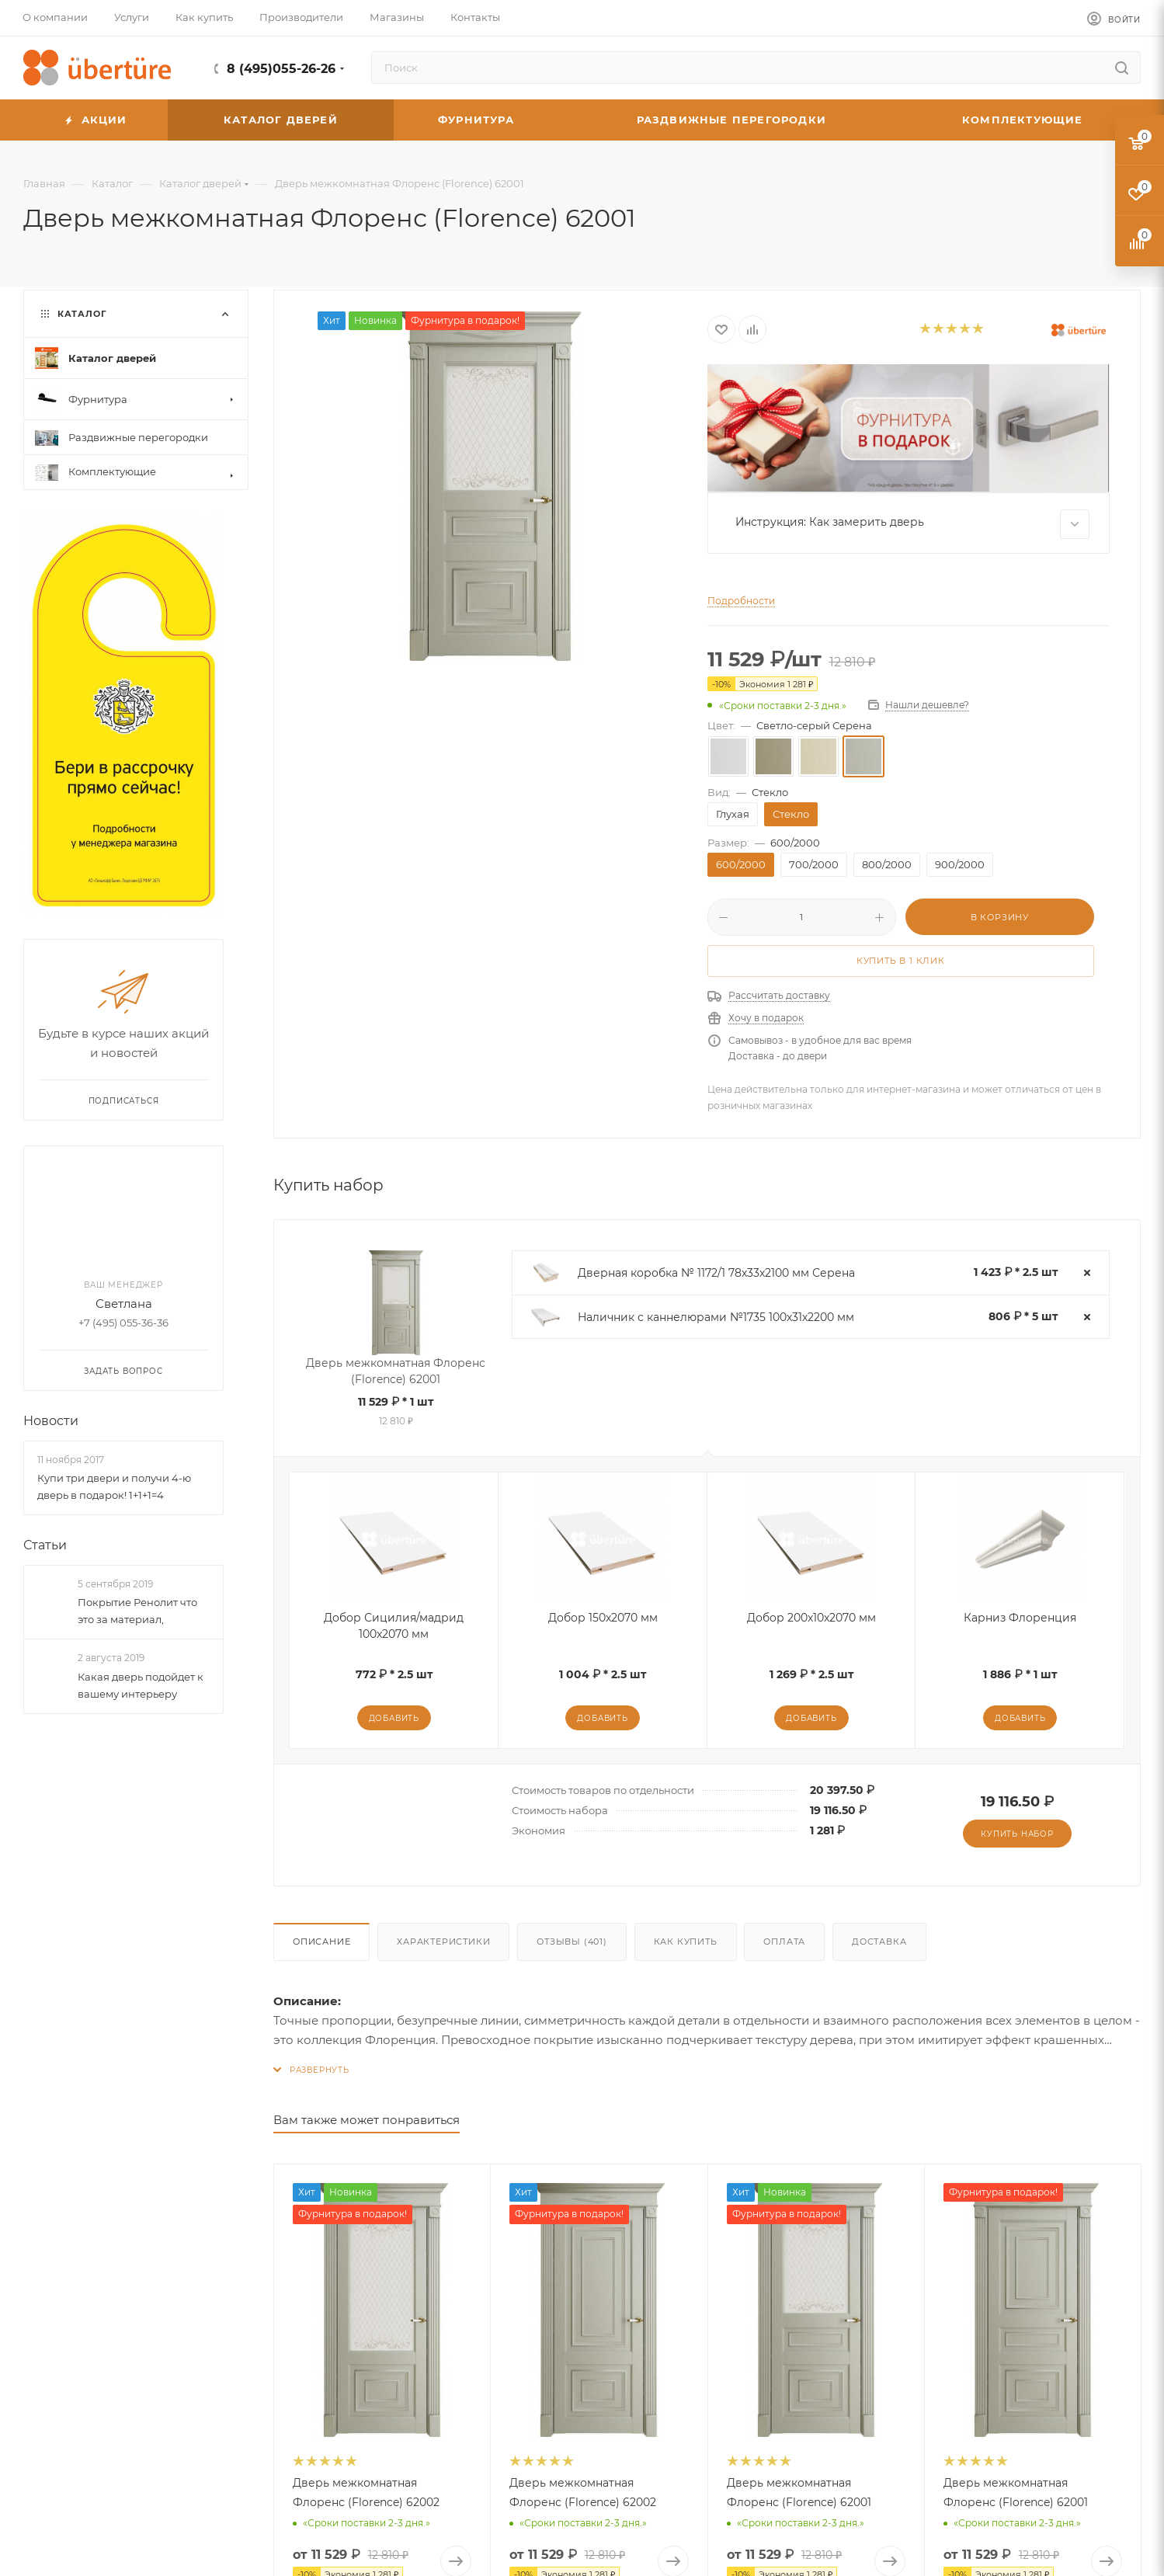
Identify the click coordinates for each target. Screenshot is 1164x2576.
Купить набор (1017, 1834)
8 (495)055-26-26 (281, 68)
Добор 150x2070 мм (603, 1618)
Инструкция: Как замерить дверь (912, 524)
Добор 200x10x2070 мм (811, 1618)
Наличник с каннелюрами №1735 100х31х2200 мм (716, 1317)
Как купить (686, 1941)
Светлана (124, 1303)
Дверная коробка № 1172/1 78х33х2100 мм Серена (716, 1273)
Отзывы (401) (572, 1941)
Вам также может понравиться (366, 2119)
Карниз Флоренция (1020, 1618)
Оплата (784, 1941)
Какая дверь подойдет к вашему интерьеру (140, 1685)
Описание (321, 1941)
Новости (50, 1420)
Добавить (394, 1718)
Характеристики (443, 1941)
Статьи (45, 1545)
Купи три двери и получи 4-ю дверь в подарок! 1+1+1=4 (114, 1486)
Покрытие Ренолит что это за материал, (137, 1610)
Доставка (879, 1941)
